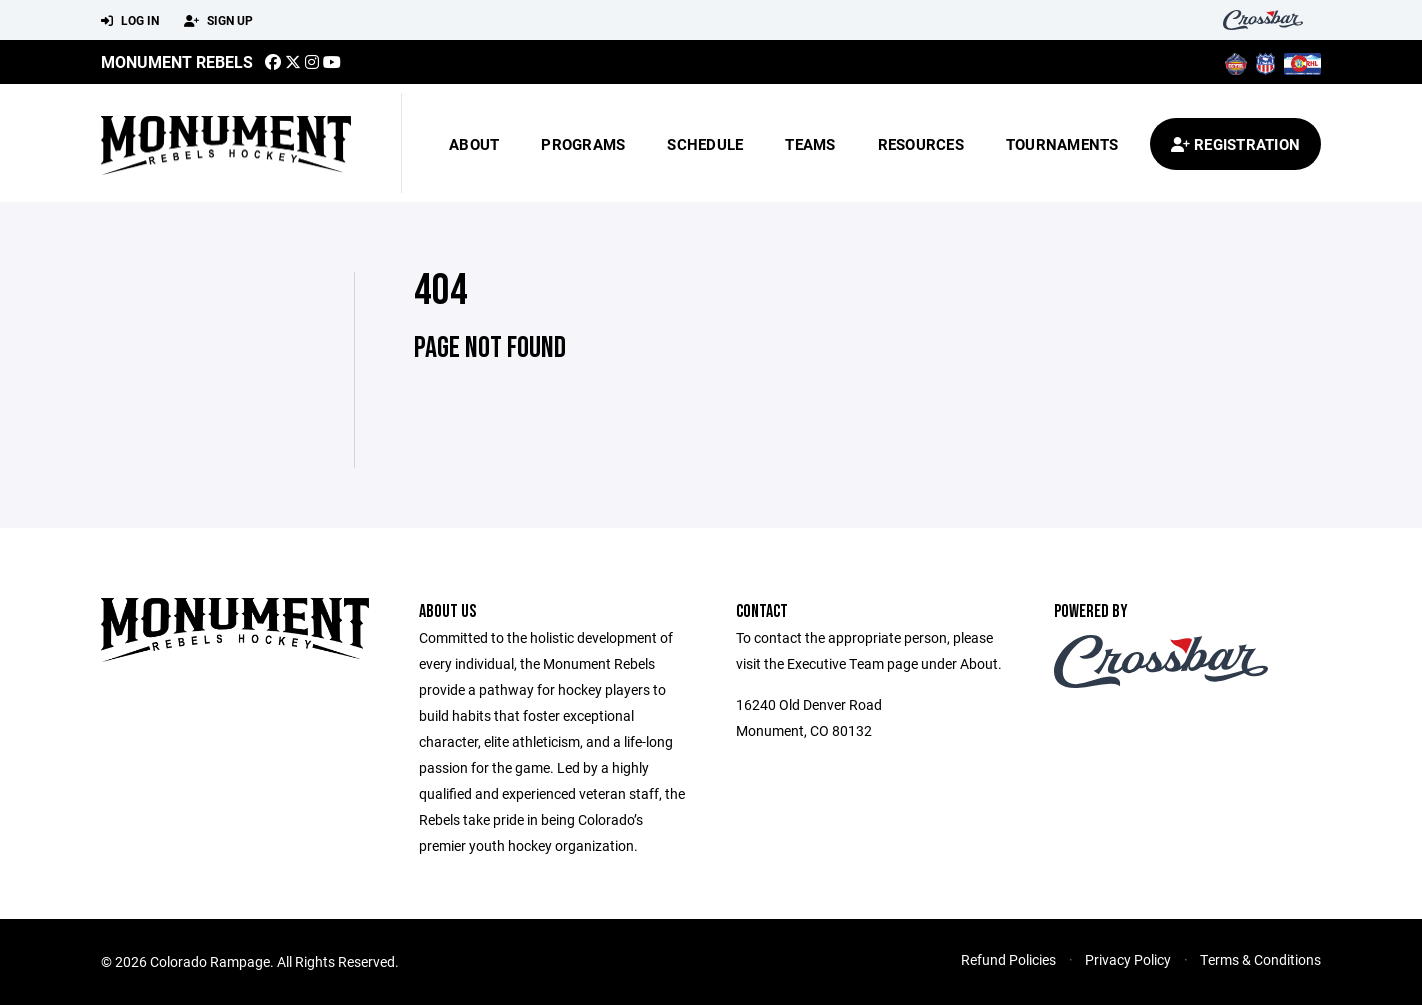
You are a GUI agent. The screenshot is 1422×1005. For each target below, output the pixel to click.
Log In (130, 21)
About (474, 144)
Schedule (705, 144)
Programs (583, 144)
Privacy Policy (1128, 959)
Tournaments (1062, 144)
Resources (921, 144)
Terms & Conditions (1260, 959)
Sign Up (218, 21)
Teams (810, 144)
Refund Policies (1008, 959)
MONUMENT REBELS (177, 61)
